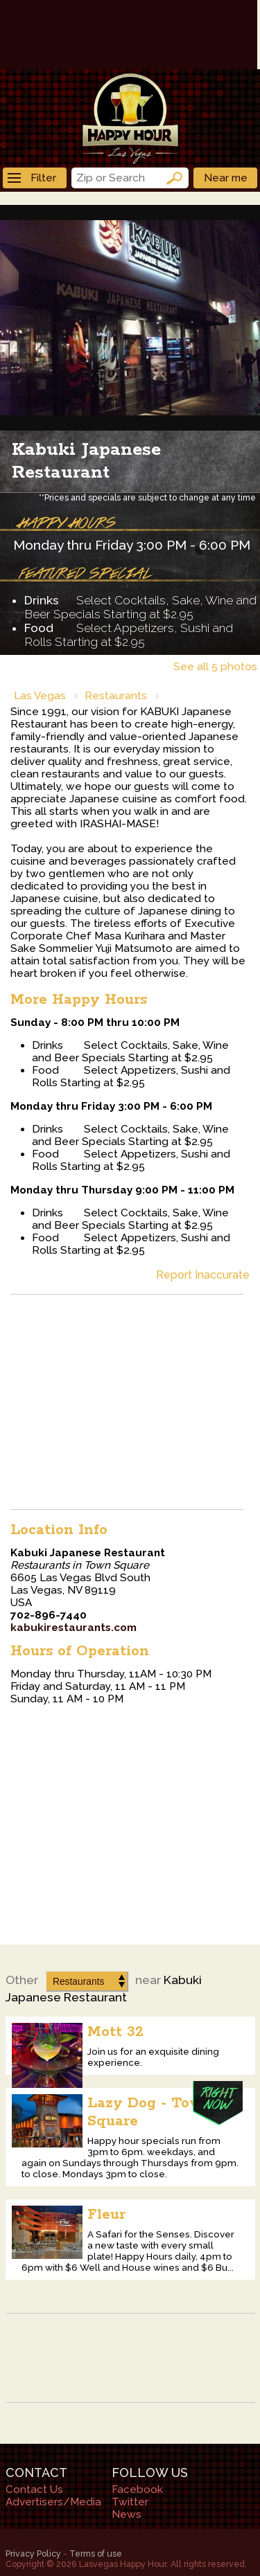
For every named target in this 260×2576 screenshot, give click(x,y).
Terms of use (95, 2553)
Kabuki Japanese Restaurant (86, 461)
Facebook (137, 2489)
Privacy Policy (33, 2553)
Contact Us (34, 2489)
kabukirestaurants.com (73, 1627)
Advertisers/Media (53, 2502)
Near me (226, 178)
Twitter (130, 2502)
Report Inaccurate (203, 1274)
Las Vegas (40, 696)
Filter (32, 178)
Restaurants (116, 696)
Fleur (106, 2215)
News (126, 2514)
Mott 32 (115, 2032)
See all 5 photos (215, 666)
